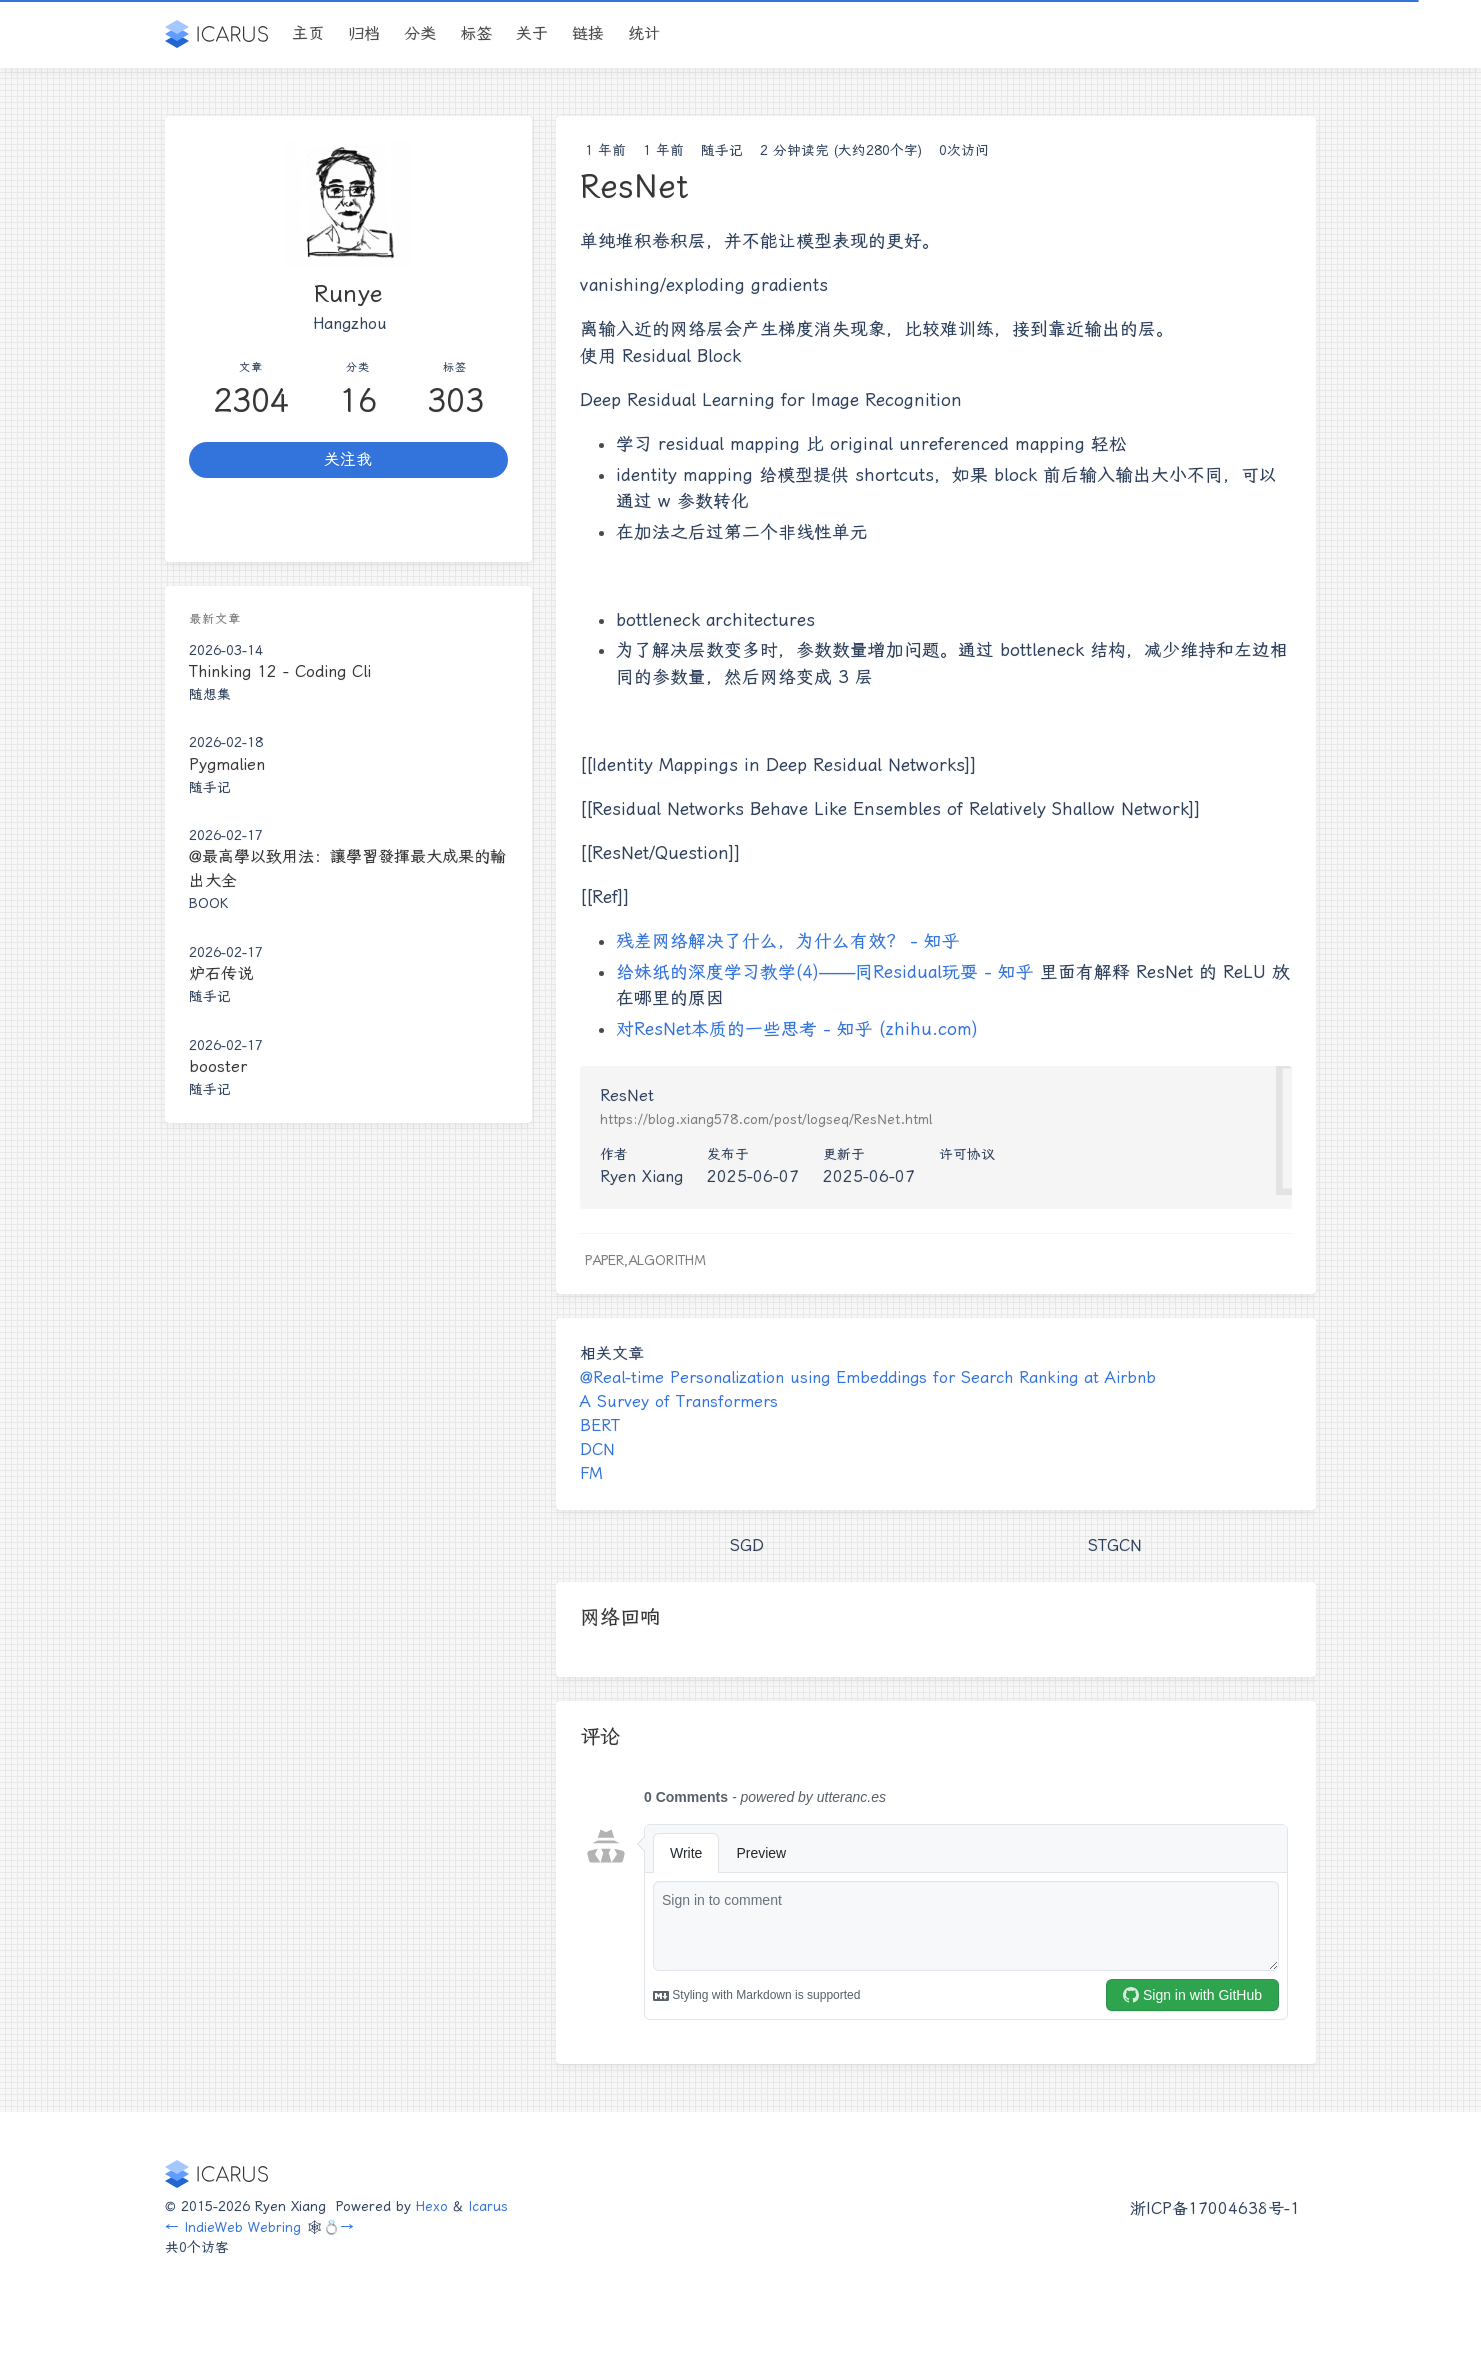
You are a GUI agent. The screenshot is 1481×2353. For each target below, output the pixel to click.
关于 (532, 33)
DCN (597, 1449)
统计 (644, 33)
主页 (308, 33)
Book (208, 903)
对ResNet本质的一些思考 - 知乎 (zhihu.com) (797, 1029)
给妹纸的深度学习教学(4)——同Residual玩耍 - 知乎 (825, 972)
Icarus (488, 2206)
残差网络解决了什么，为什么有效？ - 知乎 (788, 941)
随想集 (210, 694)
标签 (476, 33)
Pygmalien (227, 764)
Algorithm (667, 1260)
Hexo (432, 2206)
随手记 (722, 150)
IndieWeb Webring (242, 2227)
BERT (600, 1425)
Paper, (606, 1260)
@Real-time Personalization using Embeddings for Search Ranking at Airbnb (868, 1377)
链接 (588, 33)
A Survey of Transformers (679, 1401)
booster (218, 1066)
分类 (420, 33)
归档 (364, 33)
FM (591, 1473)
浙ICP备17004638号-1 (1215, 2208)
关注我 (348, 459)
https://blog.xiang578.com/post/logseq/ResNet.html (766, 1119)
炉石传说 (221, 973)
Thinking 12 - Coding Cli (280, 671)
